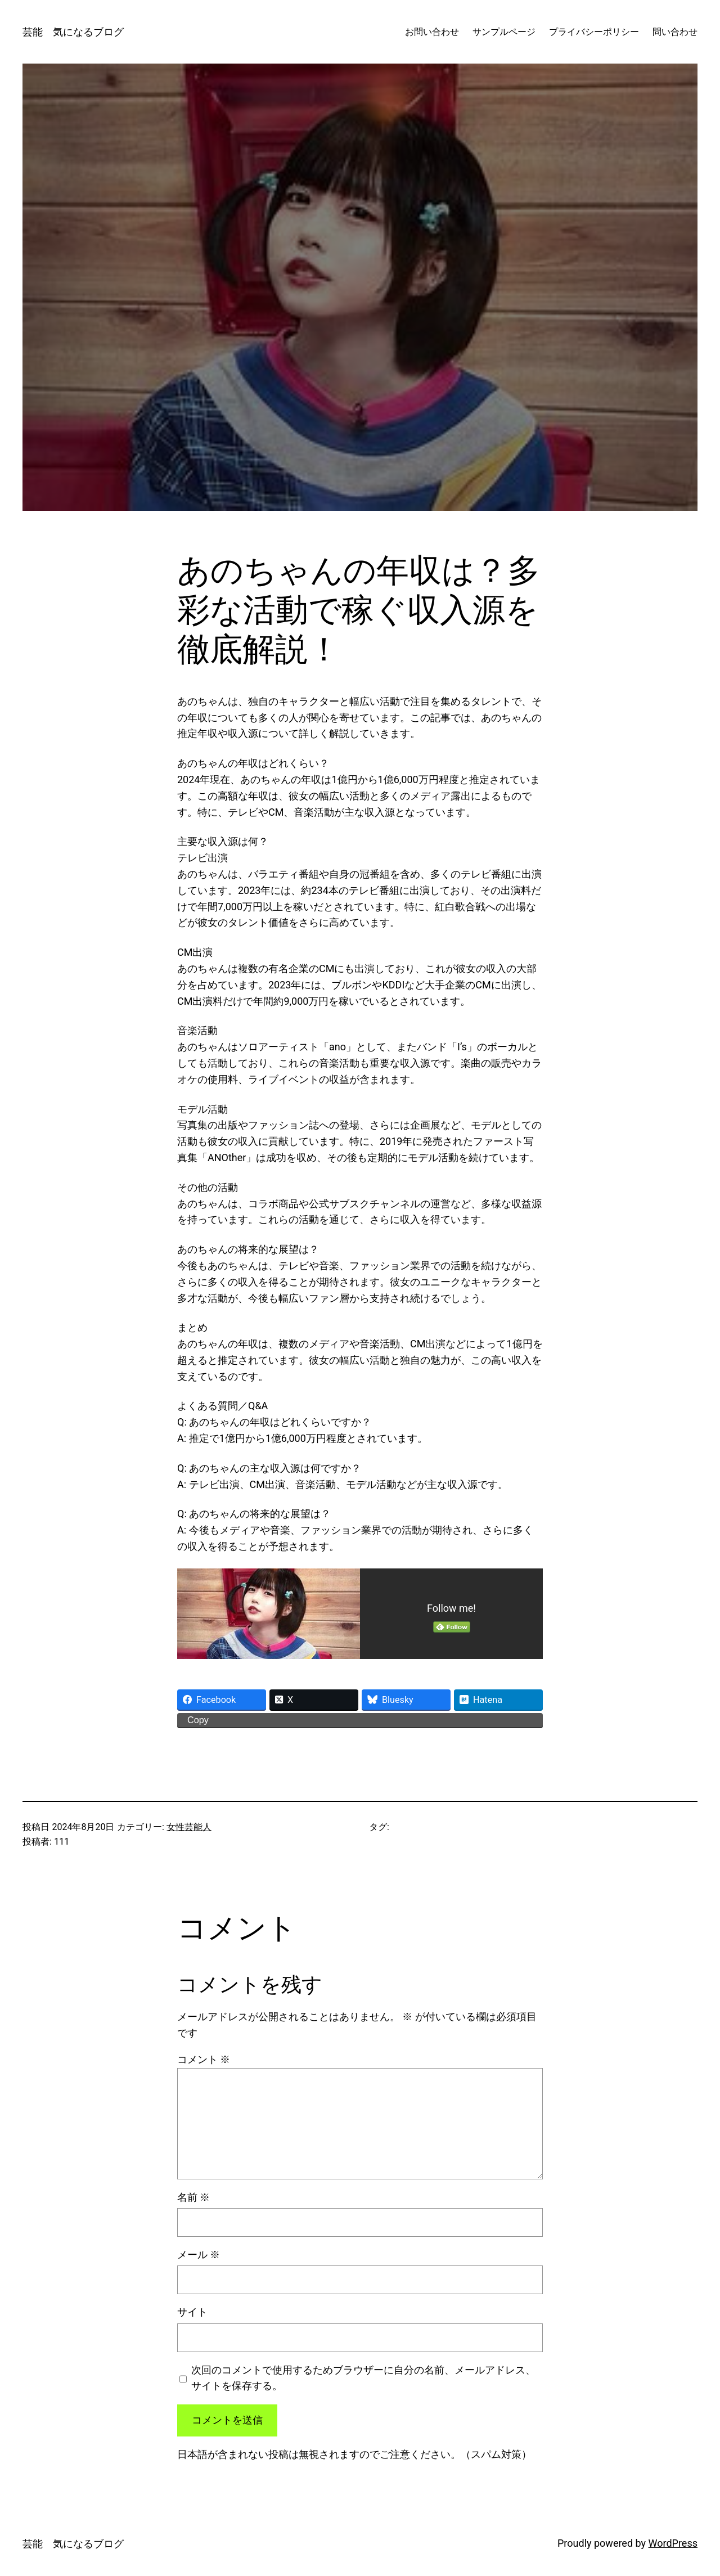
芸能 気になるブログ (73, 32)
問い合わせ (675, 31)
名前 (193, 2197)
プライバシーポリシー (594, 31)
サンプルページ (504, 31)
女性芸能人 (189, 1827)
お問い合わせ (432, 31)
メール (198, 2254)
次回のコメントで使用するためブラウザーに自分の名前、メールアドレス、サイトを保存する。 (363, 2378)
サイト (192, 2312)
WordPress (673, 2543)
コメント (203, 2059)
